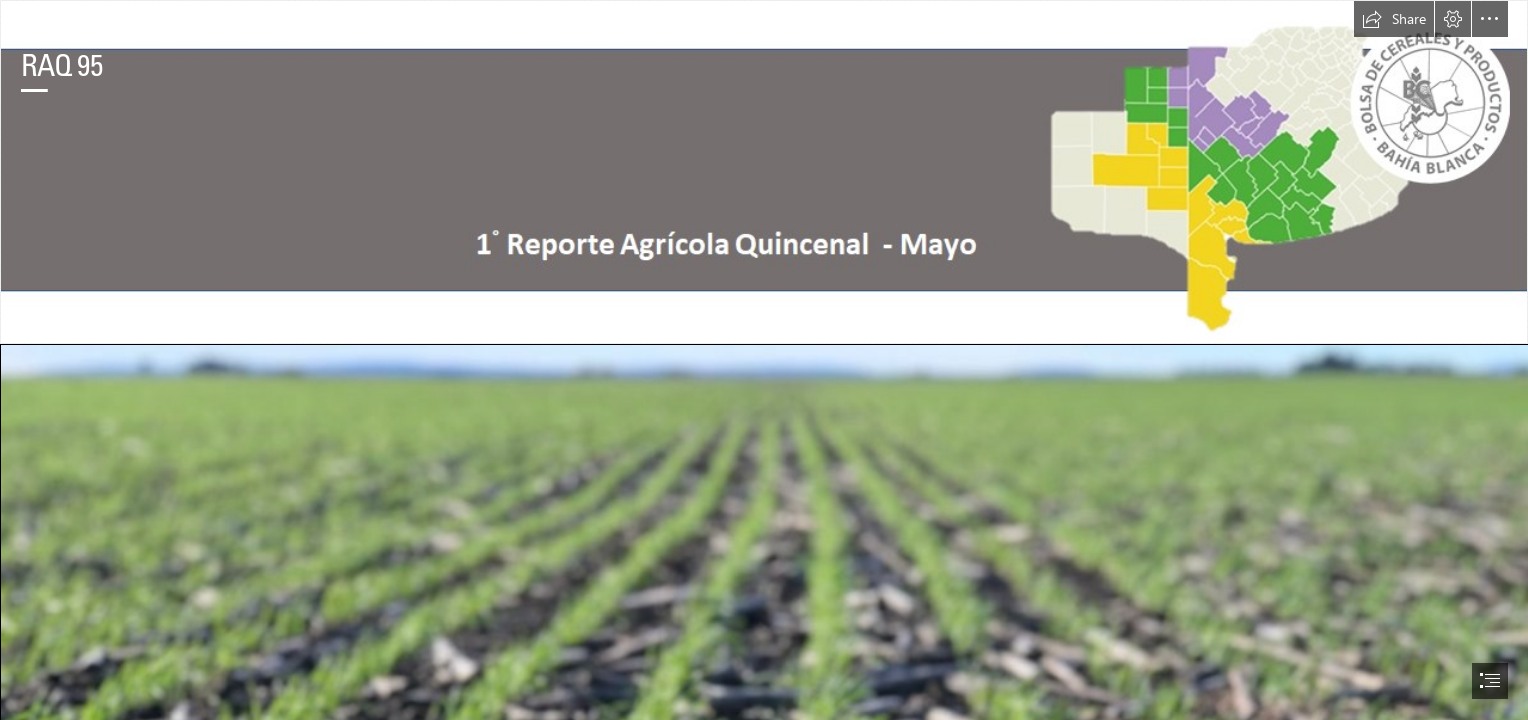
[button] (1394, 19)
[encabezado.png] (764, 172)
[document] (764, 360)
